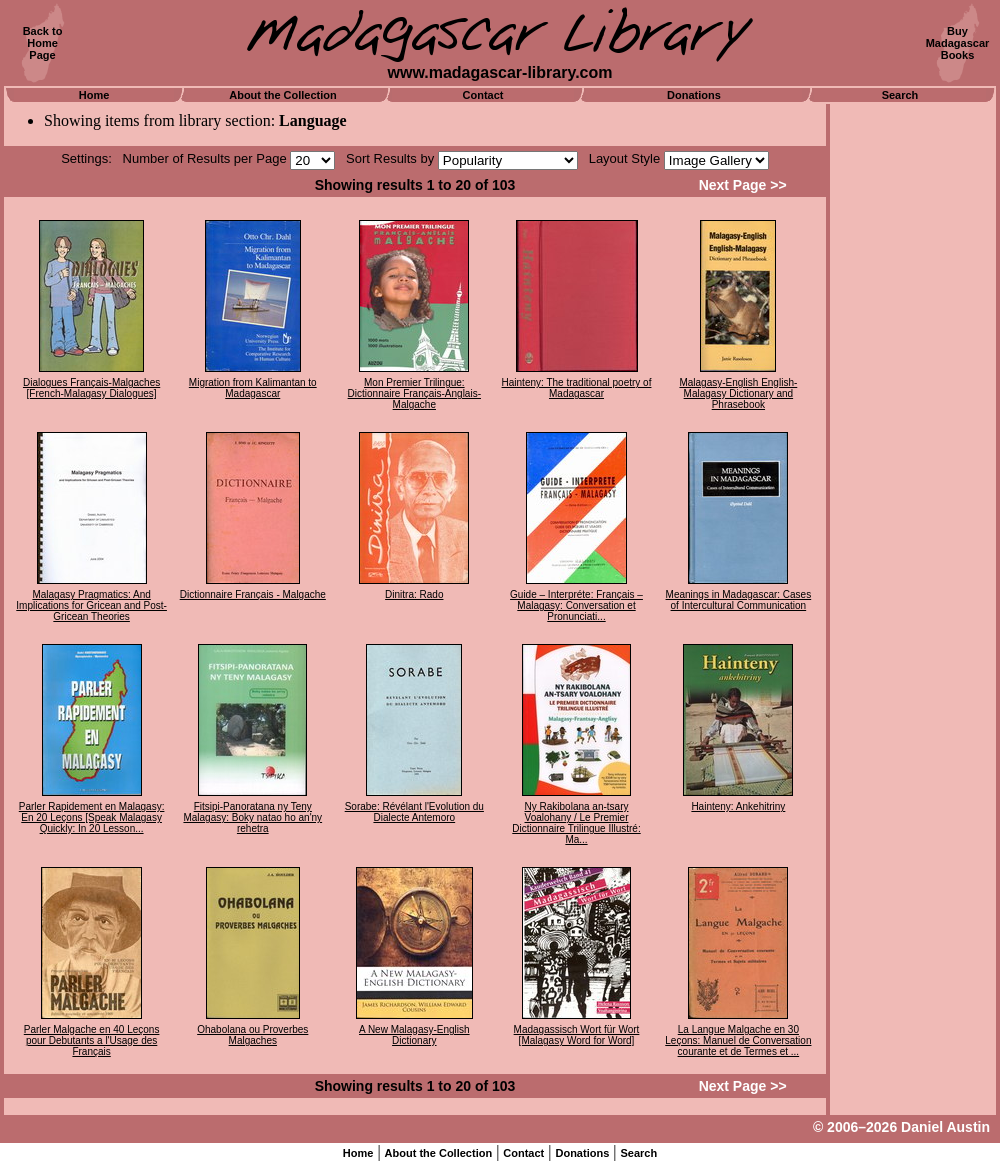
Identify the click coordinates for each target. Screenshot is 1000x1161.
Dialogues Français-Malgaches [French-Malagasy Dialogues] (91, 388)
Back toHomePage (43, 43)
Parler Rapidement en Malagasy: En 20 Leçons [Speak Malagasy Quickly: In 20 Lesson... (92, 817)
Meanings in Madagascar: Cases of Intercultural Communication (739, 600)
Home (94, 95)
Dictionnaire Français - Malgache (253, 594)
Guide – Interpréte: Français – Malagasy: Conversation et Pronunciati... (576, 605)
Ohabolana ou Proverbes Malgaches (252, 1035)
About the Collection (283, 95)
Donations (694, 95)
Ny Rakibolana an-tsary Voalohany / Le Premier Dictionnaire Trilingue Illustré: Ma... (576, 823)
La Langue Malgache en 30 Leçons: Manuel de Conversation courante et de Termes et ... (738, 1040)
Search (900, 95)
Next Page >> (743, 185)
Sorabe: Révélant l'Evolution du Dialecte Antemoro (414, 812)
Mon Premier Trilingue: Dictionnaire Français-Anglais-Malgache (414, 393)
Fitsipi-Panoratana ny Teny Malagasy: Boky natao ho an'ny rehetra (252, 817)
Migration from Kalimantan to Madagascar (253, 388)
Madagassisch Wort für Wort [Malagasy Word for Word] (577, 1035)
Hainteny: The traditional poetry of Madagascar (577, 388)
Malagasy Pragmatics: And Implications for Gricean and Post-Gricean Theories (91, 605)
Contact (483, 95)
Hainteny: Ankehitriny (738, 806)
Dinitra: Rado (414, 594)
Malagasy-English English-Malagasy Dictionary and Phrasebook (738, 393)
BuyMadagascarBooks (958, 43)
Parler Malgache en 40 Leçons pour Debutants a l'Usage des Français (92, 1040)
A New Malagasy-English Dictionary (414, 1035)
